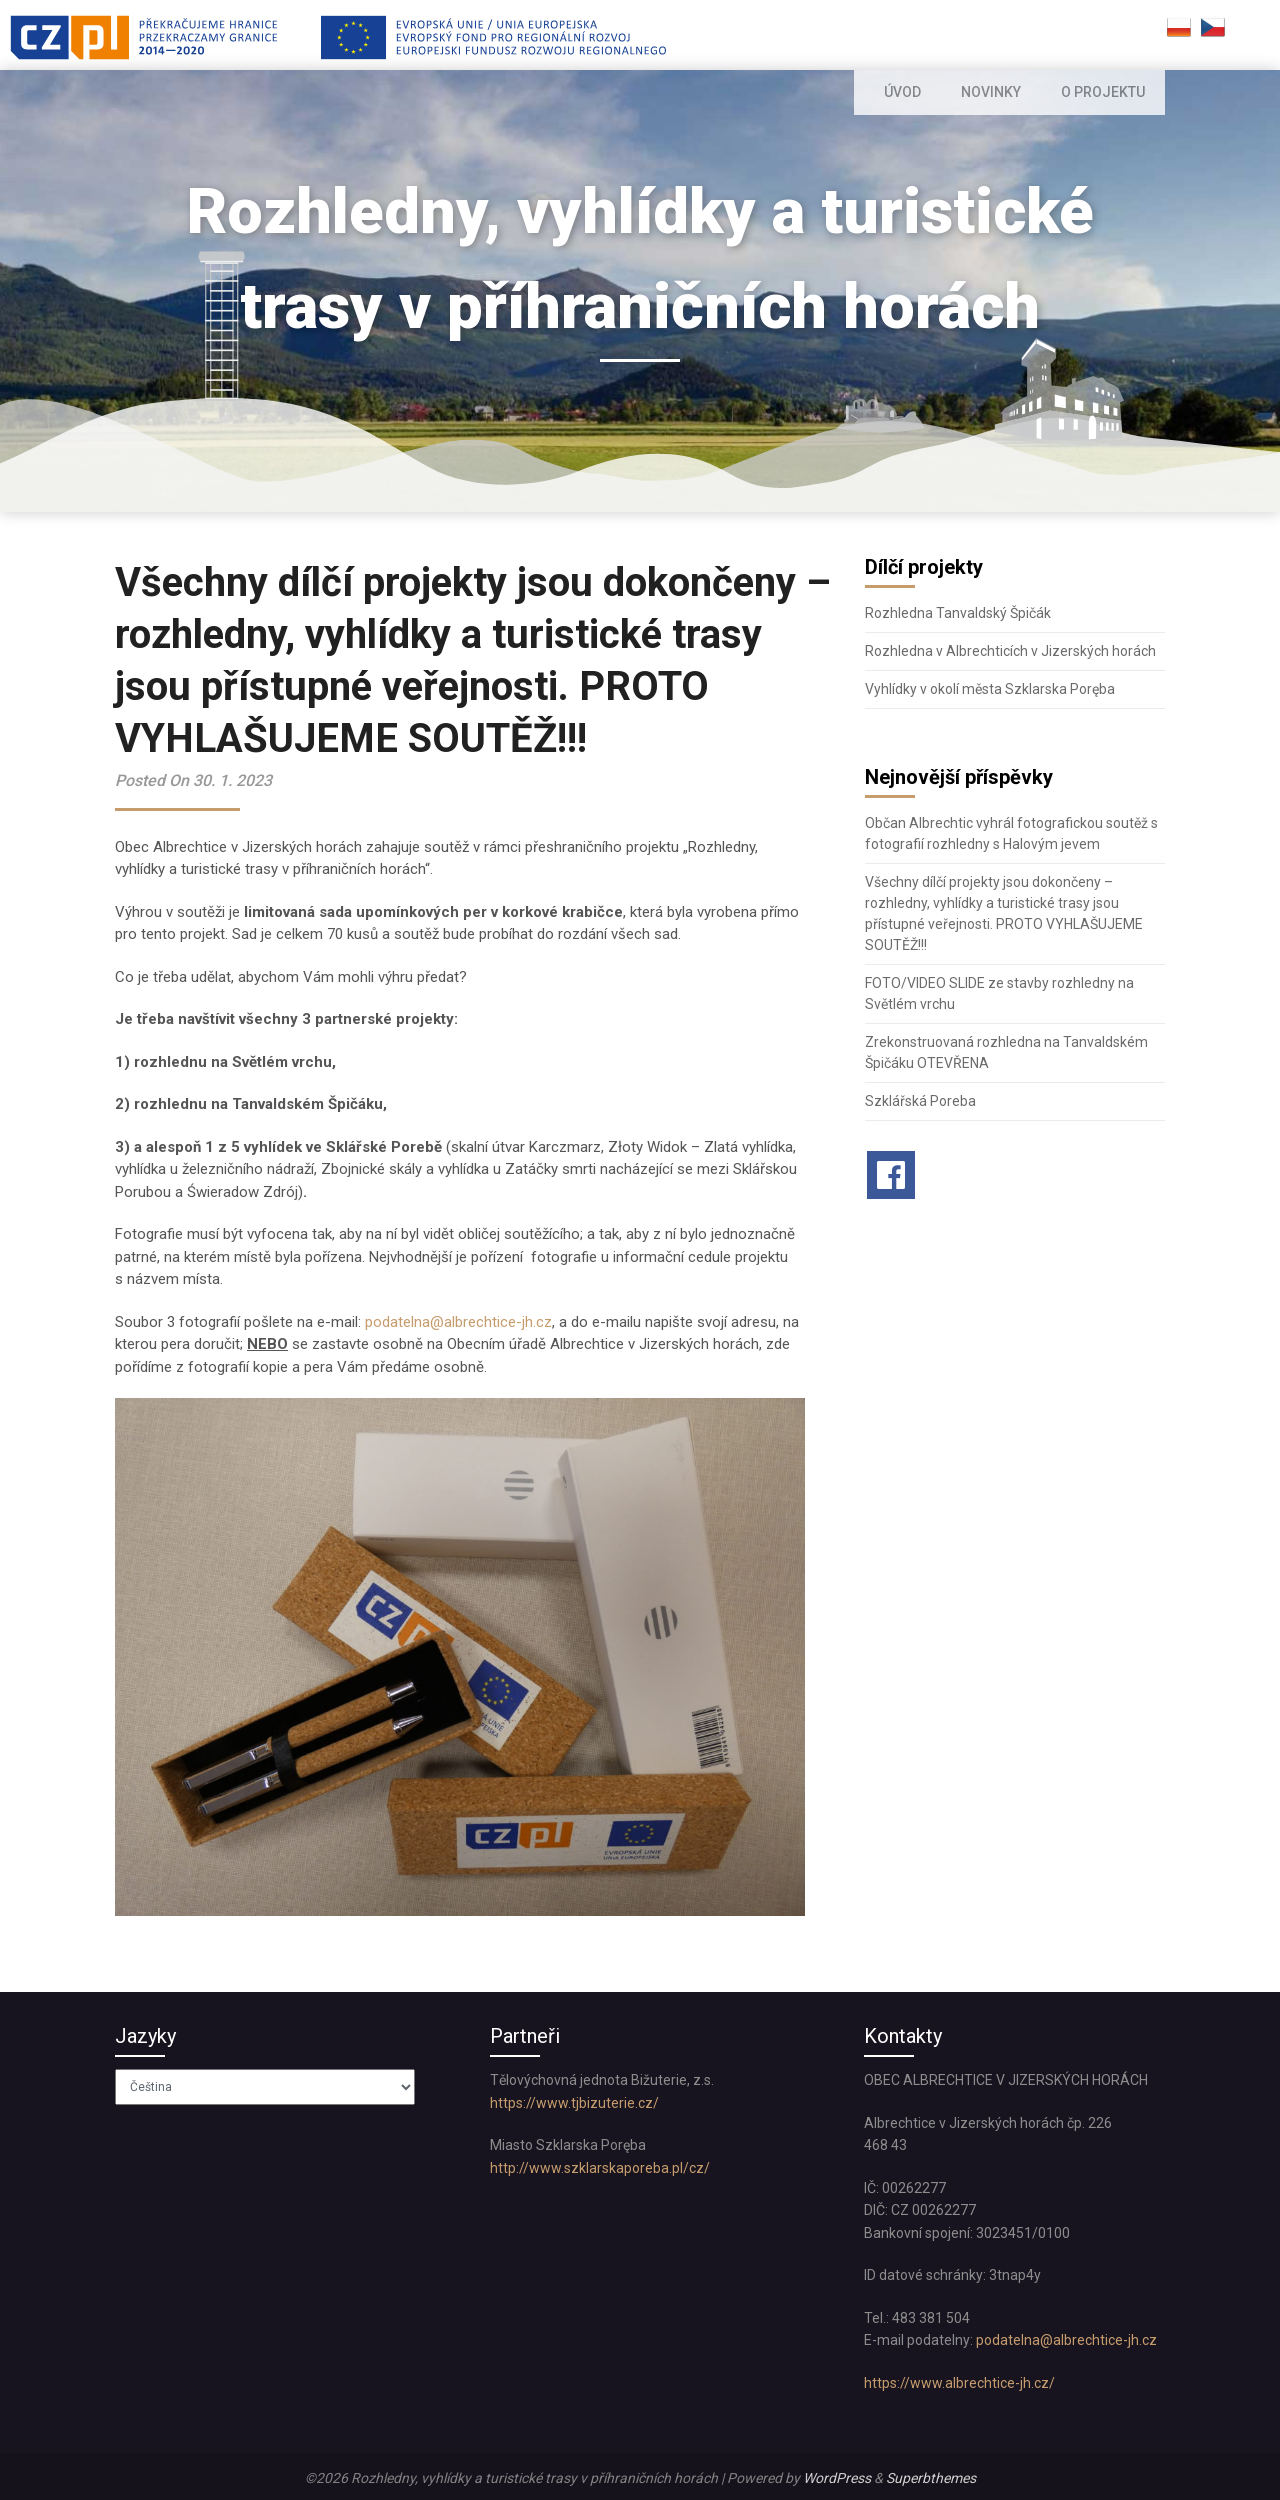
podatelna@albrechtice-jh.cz (458, 1322)
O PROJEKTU (1103, 92)
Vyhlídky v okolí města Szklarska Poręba (990, 689)
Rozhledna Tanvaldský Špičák (958, 613)
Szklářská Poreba (920, 1101)
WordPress (837, 2478)
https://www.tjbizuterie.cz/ (574, 2103)
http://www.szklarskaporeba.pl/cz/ (600, 2168)
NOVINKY (993, 92)
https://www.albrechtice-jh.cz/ (959, 2383)
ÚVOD (906, 92)
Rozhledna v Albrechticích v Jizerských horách (1010, 651)
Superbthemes (931, 2478)
